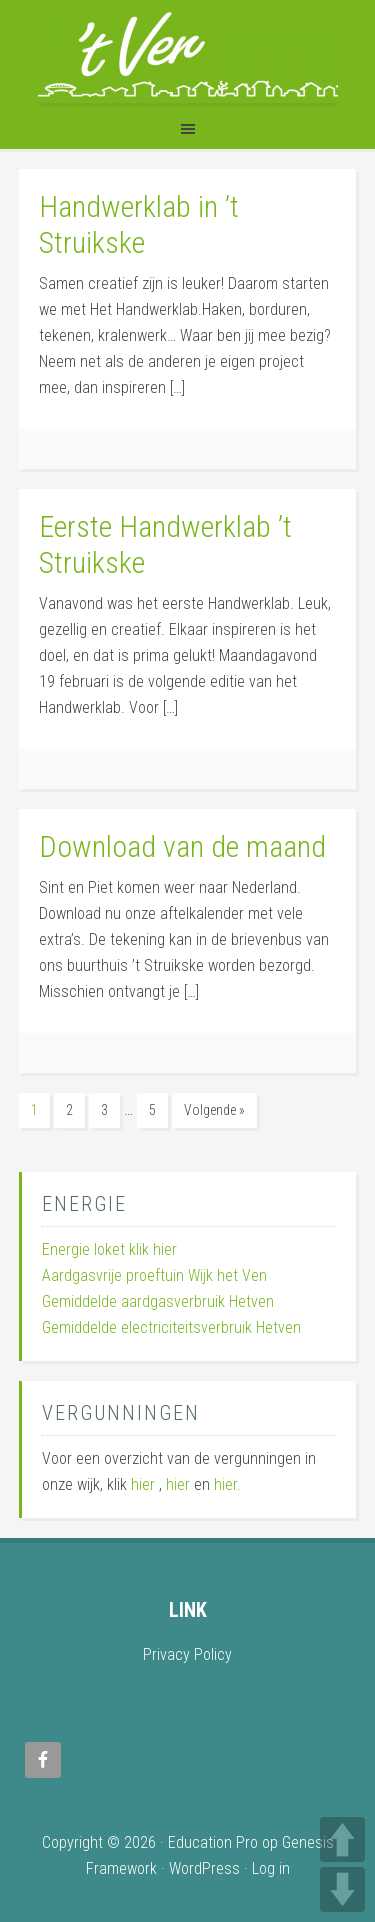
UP (342, 1839)
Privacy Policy (187, 1654)
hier (143, 1484)
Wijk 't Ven (188, 53)
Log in (271, 1868)
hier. (227, 1484)
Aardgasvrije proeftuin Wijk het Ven (154, 1275)
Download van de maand (182, 846)
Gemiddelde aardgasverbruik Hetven (158, 1301)
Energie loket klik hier (109, 1249)
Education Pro (213, 1842)
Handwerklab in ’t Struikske (139, 224)
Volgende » (214, 1110)
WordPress (204, 1868)
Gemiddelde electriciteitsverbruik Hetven (171, 1327)
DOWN (342, 1889)
